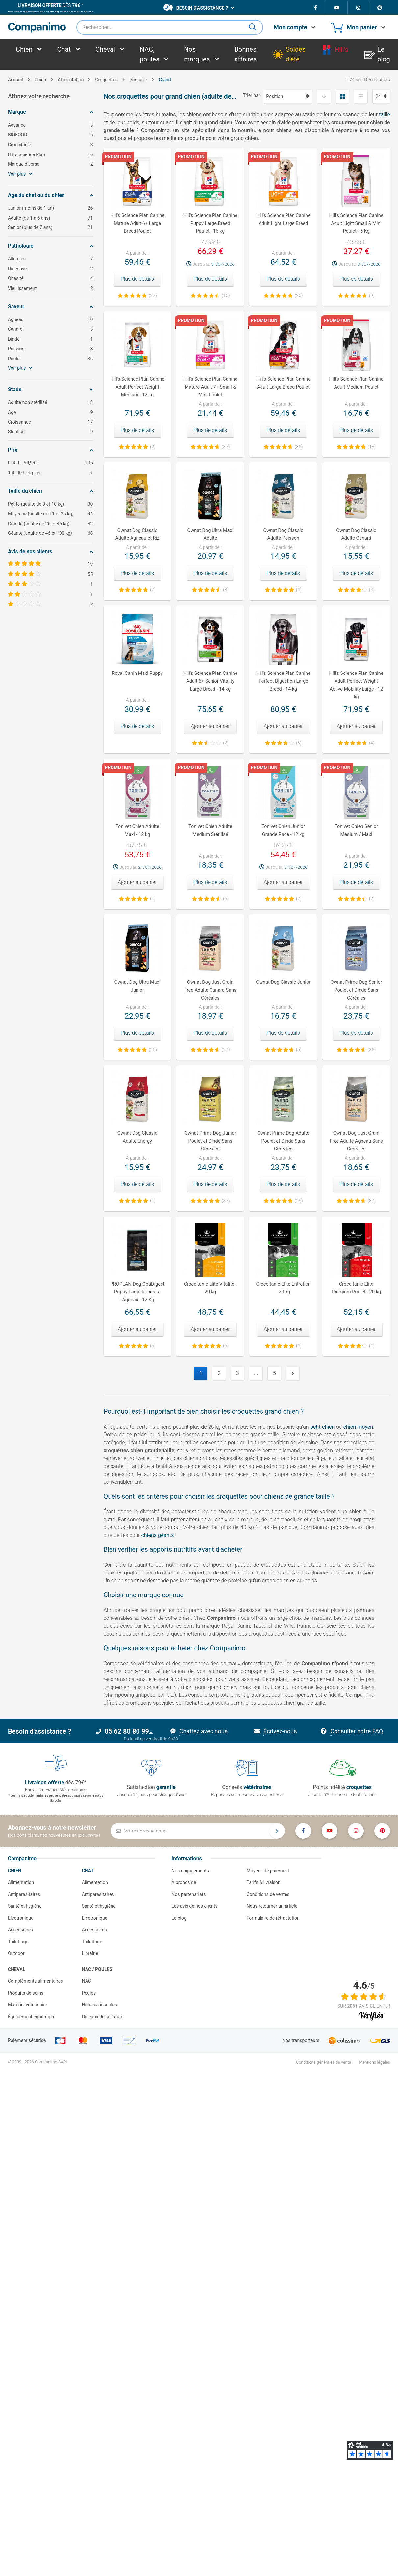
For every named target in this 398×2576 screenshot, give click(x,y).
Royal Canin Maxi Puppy (137, 673)
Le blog (179, 1918)
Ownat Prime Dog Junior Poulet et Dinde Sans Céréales (210, 1141)
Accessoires (20, 1929)
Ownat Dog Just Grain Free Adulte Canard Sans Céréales (210, 990)
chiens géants (157, 1535)
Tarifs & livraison (264, 1882)
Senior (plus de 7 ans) (50, 227)
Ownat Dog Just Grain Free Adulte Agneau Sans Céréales (356, 1141)
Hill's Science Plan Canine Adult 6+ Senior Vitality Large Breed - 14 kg (210, 681)
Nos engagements (190, 1870)
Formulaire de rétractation (273, 1918)
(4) (299, 589)
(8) (226, 589)
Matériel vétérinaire (27, 2004)
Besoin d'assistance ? (195, 7)
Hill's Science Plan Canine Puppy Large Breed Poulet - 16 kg (210, 223)
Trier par (251, 95)
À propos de (183, 1882)
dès (49, 5)
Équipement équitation (31, 2016)
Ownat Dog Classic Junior (283, 982)
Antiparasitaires (24, 1894)
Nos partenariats (188, 1894)
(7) (153, 589)
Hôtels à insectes (99, 2004)
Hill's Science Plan (50, 154)
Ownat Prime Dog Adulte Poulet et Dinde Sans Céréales (283, 1141)
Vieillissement (50, 288)
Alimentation (21, 1882)
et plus (50, 472)
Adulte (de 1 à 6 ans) (50, 218)
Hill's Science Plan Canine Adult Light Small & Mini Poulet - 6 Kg (356, 223)
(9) (372, 295)
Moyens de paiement (268, 1870)
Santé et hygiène (25, 1906)
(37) (372, 1200)
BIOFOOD (50, 134)
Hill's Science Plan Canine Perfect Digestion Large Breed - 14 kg (283, 681)
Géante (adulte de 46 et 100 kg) (50, 533)
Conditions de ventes (268, 1894)
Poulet (50, 358)
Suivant (292, 1373)
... (256, 1373)
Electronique (21, 1918)
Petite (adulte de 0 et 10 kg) (50, 504)
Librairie (90, 1953)
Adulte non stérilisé (50, 402)
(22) (153, 295)
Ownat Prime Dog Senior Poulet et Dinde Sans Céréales (356, 990)
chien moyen (358, 1427)
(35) (299, 446)
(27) (226, 1049)
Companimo (22, 1858)
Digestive (50, 268)
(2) (153, 446)
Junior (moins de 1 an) (50, 208)
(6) (299, 742)
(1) (153, 898)
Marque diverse (50, 164)
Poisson (50, 348)
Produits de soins (25, 1993)
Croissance (50, 422)
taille (384, 114)
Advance (50, 125)
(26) (299, 295)
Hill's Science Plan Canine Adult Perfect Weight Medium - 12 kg (137, 387)
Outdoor (16, 1953)
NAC (86, 1981)
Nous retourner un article (272, 1906)
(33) (226, 446)
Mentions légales (374, 2062)
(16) (226, 295)
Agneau (50, 319)
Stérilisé (50, 431)
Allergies (50, 258)
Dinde (50, 339)
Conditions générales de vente (323, 2062)
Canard (50, 329)
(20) (153, 1049)
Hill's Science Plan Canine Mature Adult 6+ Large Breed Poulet (137, 223)
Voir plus (20, 174)
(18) (372, 446)
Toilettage (18, 1941)
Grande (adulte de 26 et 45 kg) (50, 523)
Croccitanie (50, 144)
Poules (89, 1993)
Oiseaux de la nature (102, 2016)
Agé (50, 412)
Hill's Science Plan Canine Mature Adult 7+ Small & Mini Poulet (210, 387)
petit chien (322, 1427)
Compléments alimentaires (35, 1981)
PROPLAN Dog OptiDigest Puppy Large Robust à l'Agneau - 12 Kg (137, 1292)
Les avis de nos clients (194, 1906)
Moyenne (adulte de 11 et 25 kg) (50, 513)
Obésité (50, 278)
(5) (226, 898)
